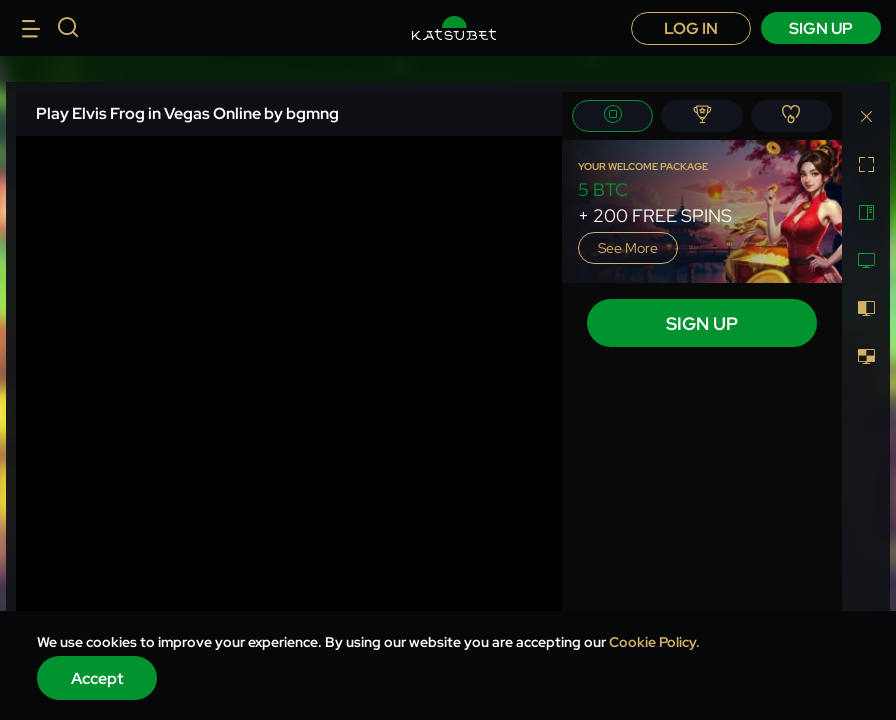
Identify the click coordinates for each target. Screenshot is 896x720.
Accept (97, 678)
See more (628, 248)
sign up (821, 28)
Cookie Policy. (654, 642)
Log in (691, 28)
